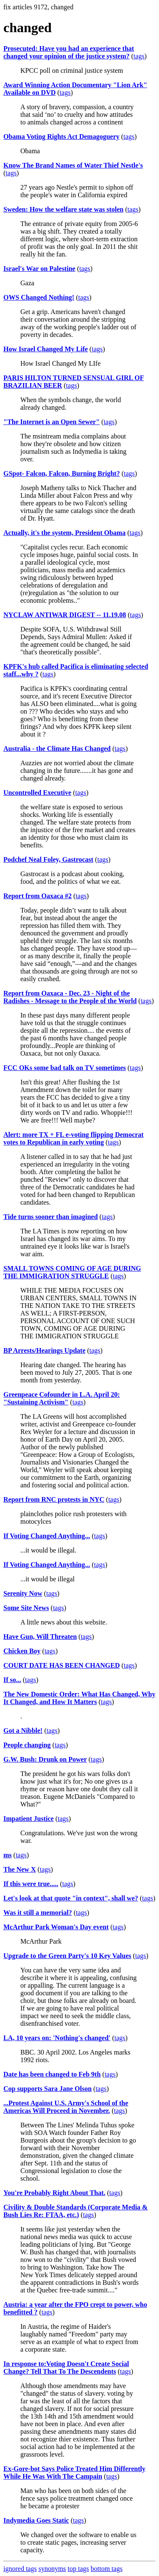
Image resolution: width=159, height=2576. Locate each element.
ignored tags (20, 2568)
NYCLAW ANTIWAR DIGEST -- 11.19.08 (64, 614)
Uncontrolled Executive (37, 792)
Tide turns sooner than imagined (50, 1216)
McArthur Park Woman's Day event (56, 1927)
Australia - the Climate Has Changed (57, 748)
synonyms (52, 2568)
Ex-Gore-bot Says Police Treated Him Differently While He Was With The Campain (74, 2472)
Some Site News (26, 1607)
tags (139, 56)
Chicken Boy (22, 1651)
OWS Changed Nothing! (38, 297)
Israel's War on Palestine (39, 268)
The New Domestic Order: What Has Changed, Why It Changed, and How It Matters (79, 1698)
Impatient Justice (28, 1818)
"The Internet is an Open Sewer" (51, 421)
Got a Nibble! (22, 1730)
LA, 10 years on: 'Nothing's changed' (56, 2037)
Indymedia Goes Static (36, 2520)
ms (7, 1855)
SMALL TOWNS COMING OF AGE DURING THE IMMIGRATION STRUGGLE (72, 1272)
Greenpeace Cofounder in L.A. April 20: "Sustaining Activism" (61, 1398)
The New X (19, 1869)
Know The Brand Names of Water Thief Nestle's (73, 165)
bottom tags (107, 2568)
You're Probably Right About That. (54, 2192)
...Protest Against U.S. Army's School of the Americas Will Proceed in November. (65, 2106)
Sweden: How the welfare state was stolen (63, 209)
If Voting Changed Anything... (46, 1535)
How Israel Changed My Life (45, 349)
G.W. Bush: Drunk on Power (45, 1759)
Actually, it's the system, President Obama (64, 532)
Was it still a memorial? (37, 1912)
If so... (12, 1679)
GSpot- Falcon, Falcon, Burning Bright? (61, 473)
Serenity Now (22, 1593)
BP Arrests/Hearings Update (44, 1350)
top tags (78, 2568)
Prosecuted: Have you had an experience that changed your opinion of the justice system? (68, 52)
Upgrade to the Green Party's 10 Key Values (67, 1955)
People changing (27, 1745)
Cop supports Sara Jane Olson (47, 2088)
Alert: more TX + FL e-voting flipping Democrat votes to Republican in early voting (73, 1138)
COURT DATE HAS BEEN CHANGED (61, 1665)
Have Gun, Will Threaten (40, 1636)
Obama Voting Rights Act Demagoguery (61, 136)
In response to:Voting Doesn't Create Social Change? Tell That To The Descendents (66, 2367)
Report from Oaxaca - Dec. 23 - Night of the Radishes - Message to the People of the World (70, 997)
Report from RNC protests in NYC (53, 1499)
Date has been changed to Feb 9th (51, 2074)
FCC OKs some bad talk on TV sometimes (64, 1067)
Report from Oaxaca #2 (37, 895)
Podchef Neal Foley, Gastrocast (48, 859)
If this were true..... (30, 1883)
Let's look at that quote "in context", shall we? (70, 1898)
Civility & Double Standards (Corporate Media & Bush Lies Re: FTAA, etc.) (75, 2211)
